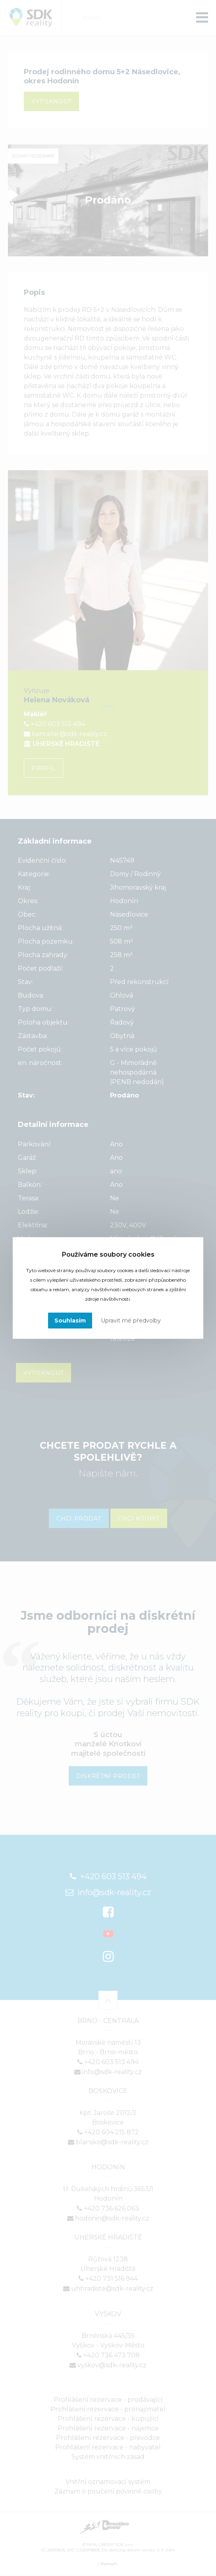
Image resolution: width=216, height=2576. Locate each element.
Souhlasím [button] (70, 1320)
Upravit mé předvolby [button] (131, 1320)
